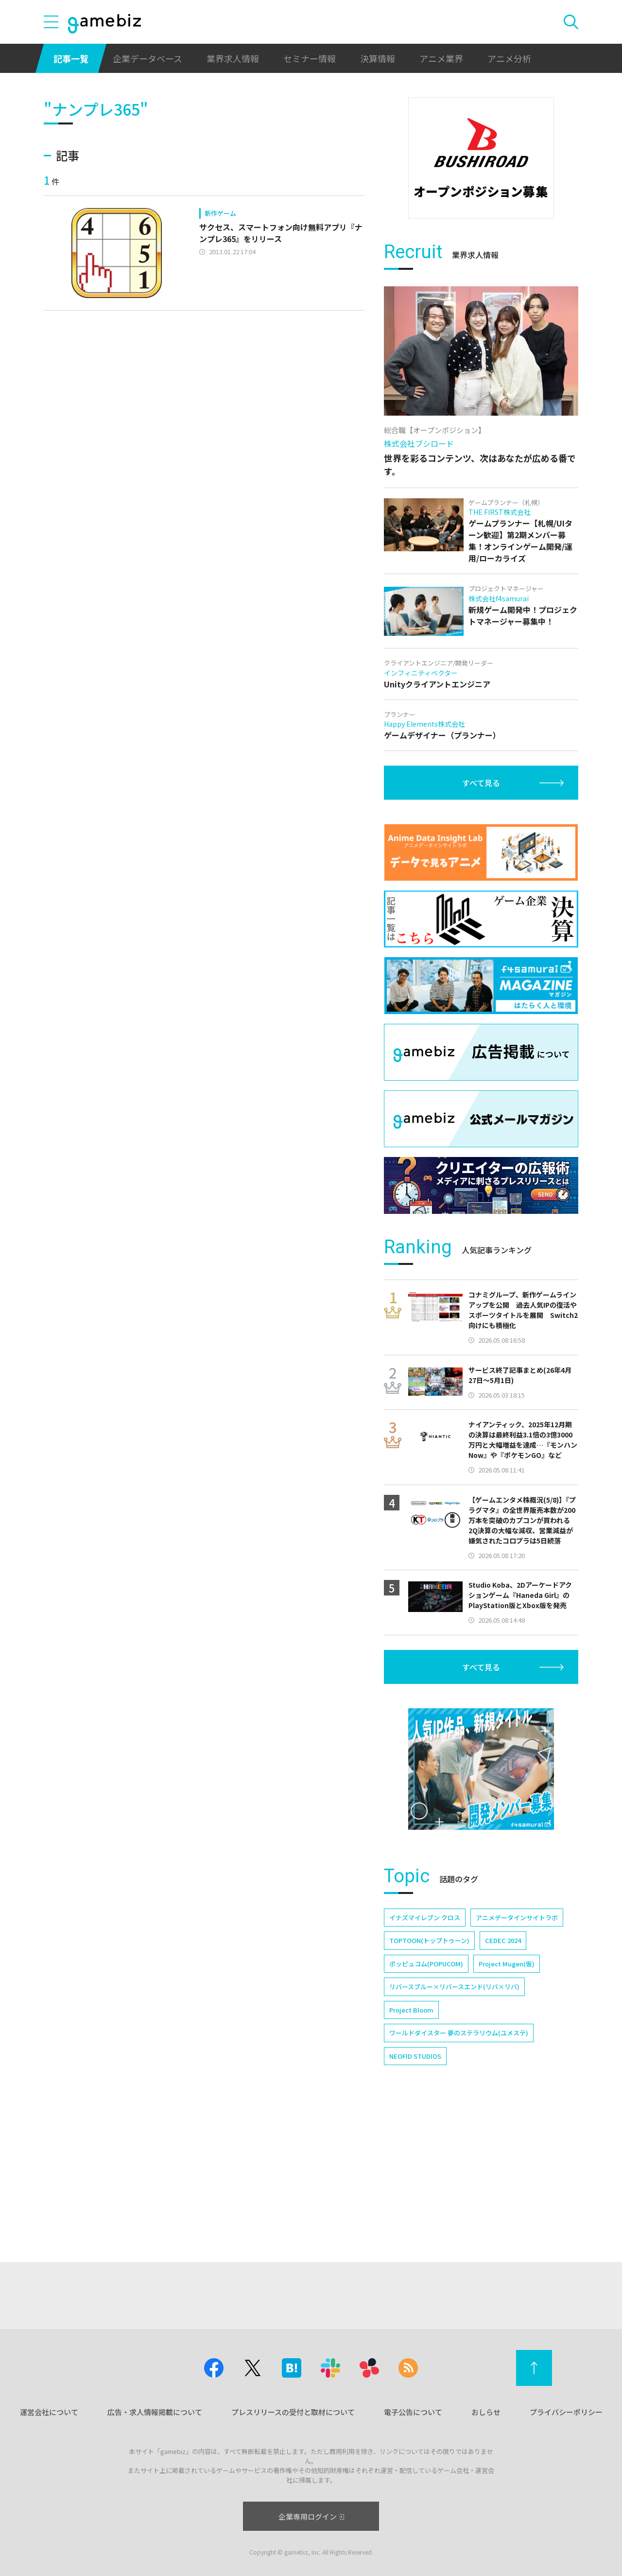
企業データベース (147, 58)
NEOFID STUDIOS (415, 2189)
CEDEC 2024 (503, 2074)
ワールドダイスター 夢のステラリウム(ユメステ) (458, 2166)
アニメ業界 (441, 58)
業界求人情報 (233, 58)
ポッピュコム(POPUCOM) (426, 2097)
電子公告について (413, 2412)
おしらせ (486, 2412)
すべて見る (481, 916)
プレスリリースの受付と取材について (293, 2412)
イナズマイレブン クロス (424, 2051)
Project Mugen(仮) (507, 2097)
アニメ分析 (509, 58)
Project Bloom (411, 2143)
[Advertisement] (481, 289)
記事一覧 (70, 58)
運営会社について (49, 2412)
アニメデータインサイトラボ (517, 2051)
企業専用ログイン (311, 2516)
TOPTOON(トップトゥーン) (429, 2074)
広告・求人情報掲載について (154, 2412)
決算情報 (377, 58)
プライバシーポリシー (566, 2412)
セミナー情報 (309, 58)
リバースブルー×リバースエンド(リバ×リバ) (454, 2120)
